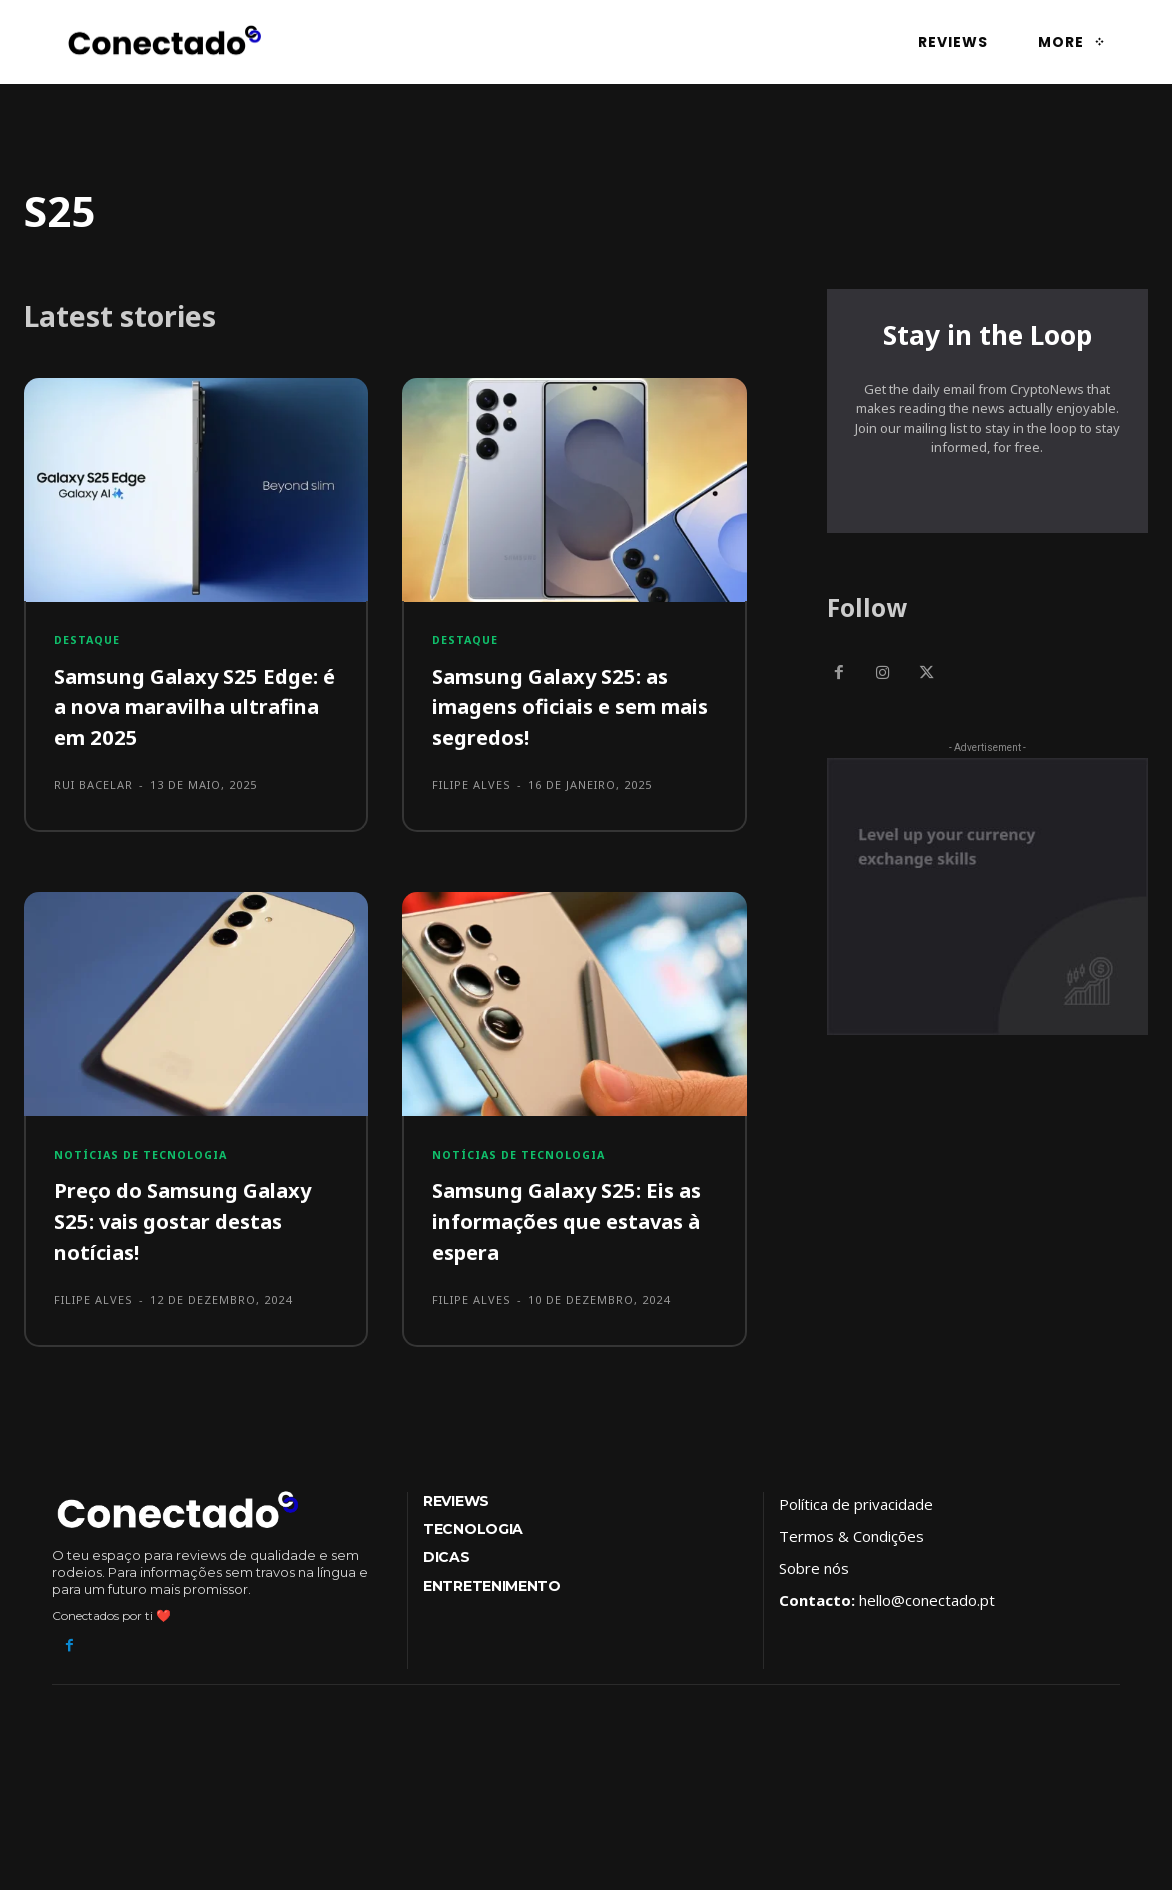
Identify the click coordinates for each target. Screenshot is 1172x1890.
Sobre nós (814, 1574)
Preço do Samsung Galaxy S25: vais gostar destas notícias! (182, 1227)
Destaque (88, 643)
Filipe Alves (471, 789)
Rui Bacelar (93, 789)
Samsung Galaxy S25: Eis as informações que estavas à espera (568, 1227)
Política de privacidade (856, 1510)
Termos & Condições (851, 1542)
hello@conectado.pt (927, 1606)
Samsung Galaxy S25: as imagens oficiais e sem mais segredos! (565, 710)
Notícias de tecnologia (144, 1160)
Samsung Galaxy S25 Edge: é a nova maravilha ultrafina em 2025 (194, 710)
